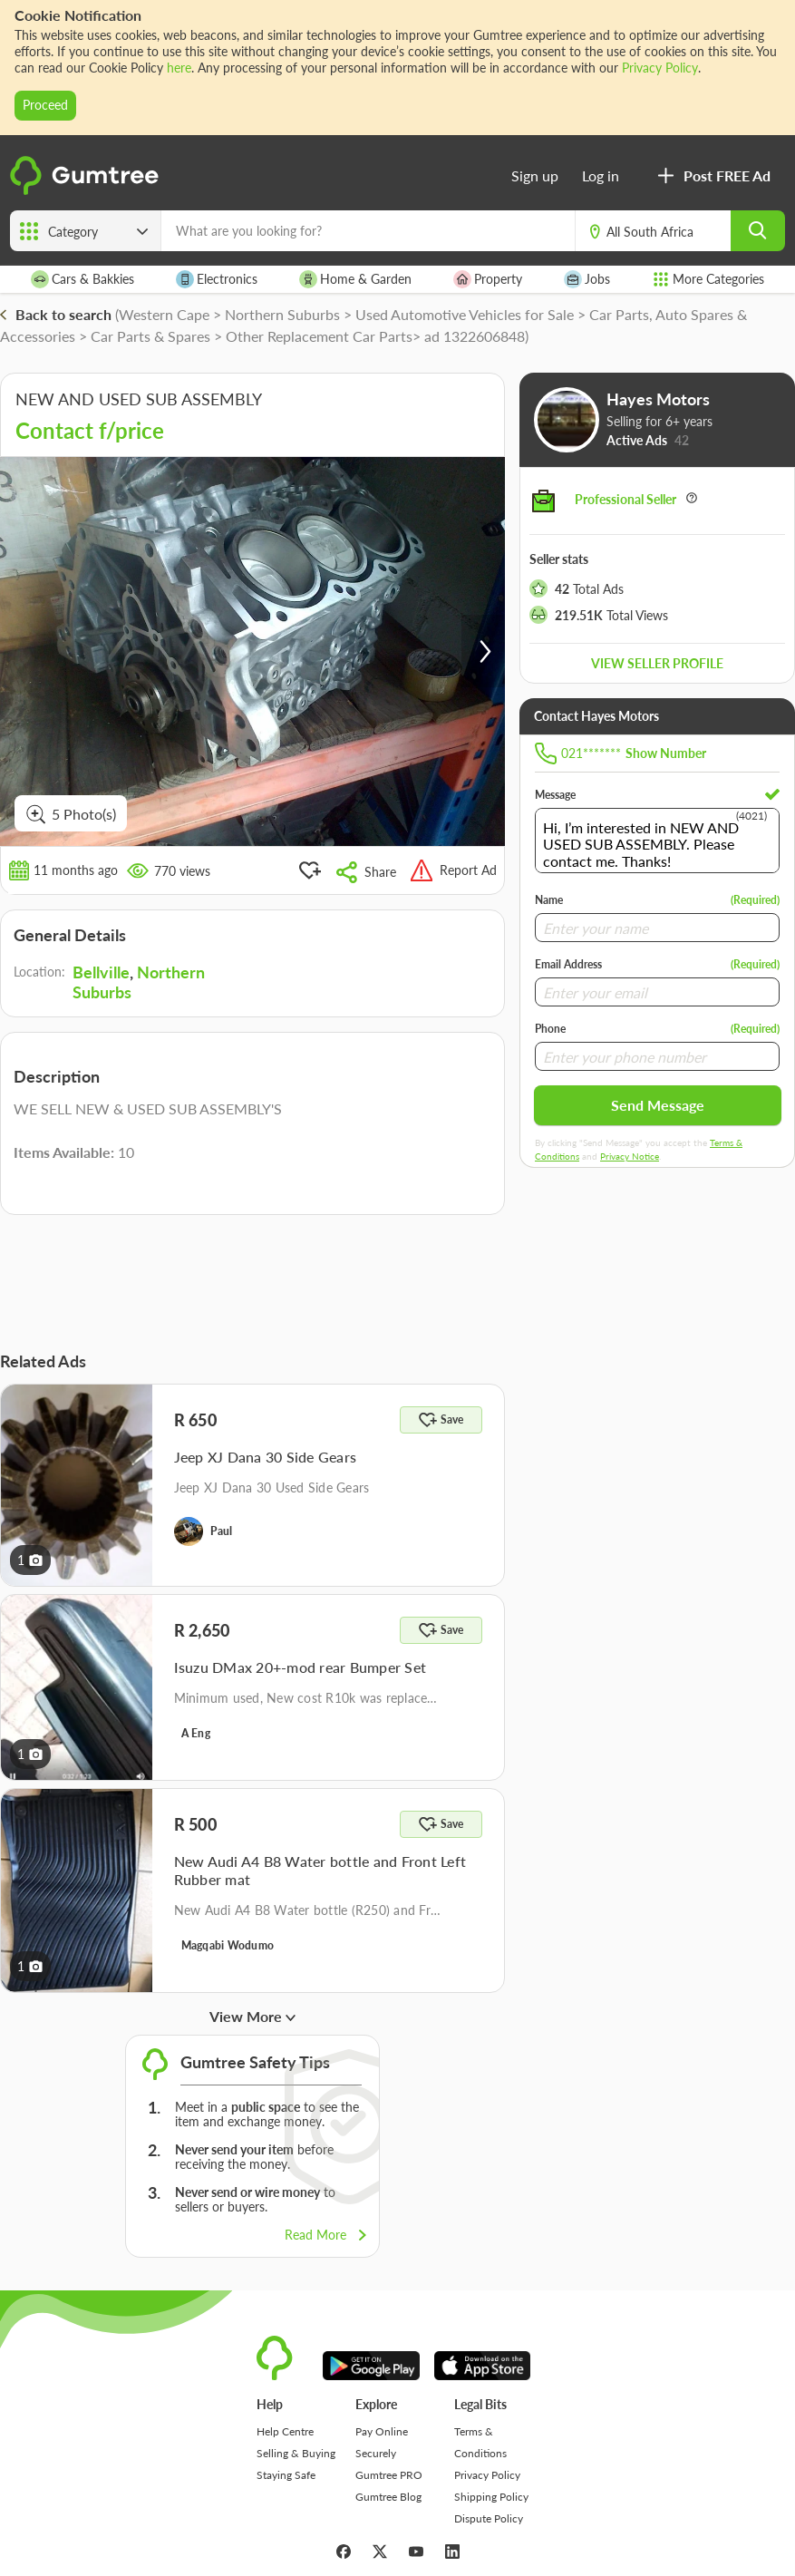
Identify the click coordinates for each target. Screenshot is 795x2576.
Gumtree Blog (388, 2496)
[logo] (87, 191)
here (179, 67)
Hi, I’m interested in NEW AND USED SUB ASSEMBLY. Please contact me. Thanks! (657, 840)
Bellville (101, 972)
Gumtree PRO (388, 2475)
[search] (758, 230)
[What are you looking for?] (368, 230)
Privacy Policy (660, 67)
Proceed (45, 104)
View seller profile (657, 663)
